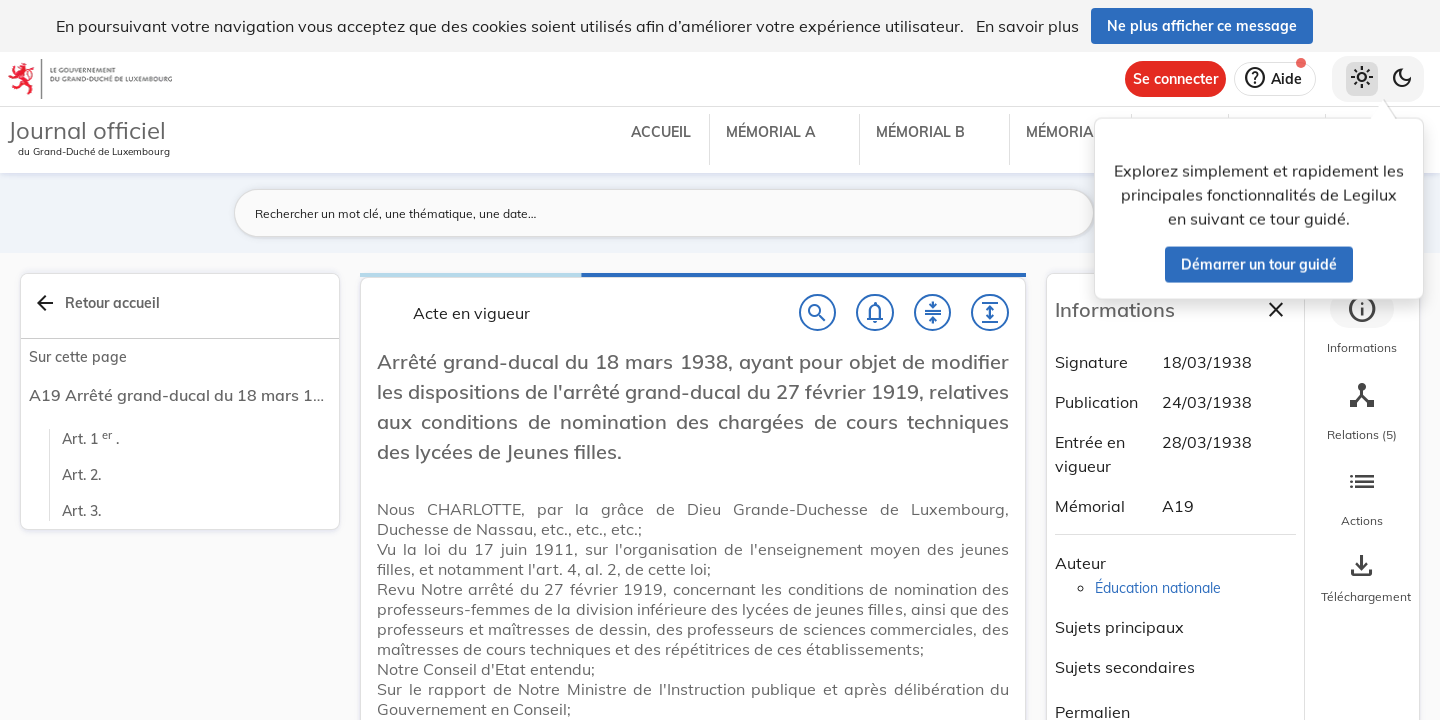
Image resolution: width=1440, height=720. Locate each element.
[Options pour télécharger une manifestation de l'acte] (1362, 579)
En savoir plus (1027, 26)
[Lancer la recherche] (1067, 213)
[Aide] (1275, 79)
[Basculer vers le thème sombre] (1402, 79)
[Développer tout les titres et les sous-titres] (990, 313)
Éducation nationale (1158, 588)
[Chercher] (818, 313)
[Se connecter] (1175, 79)
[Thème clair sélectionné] (1362, 79)
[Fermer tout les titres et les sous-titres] (933, 313)
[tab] (1362, 325)
